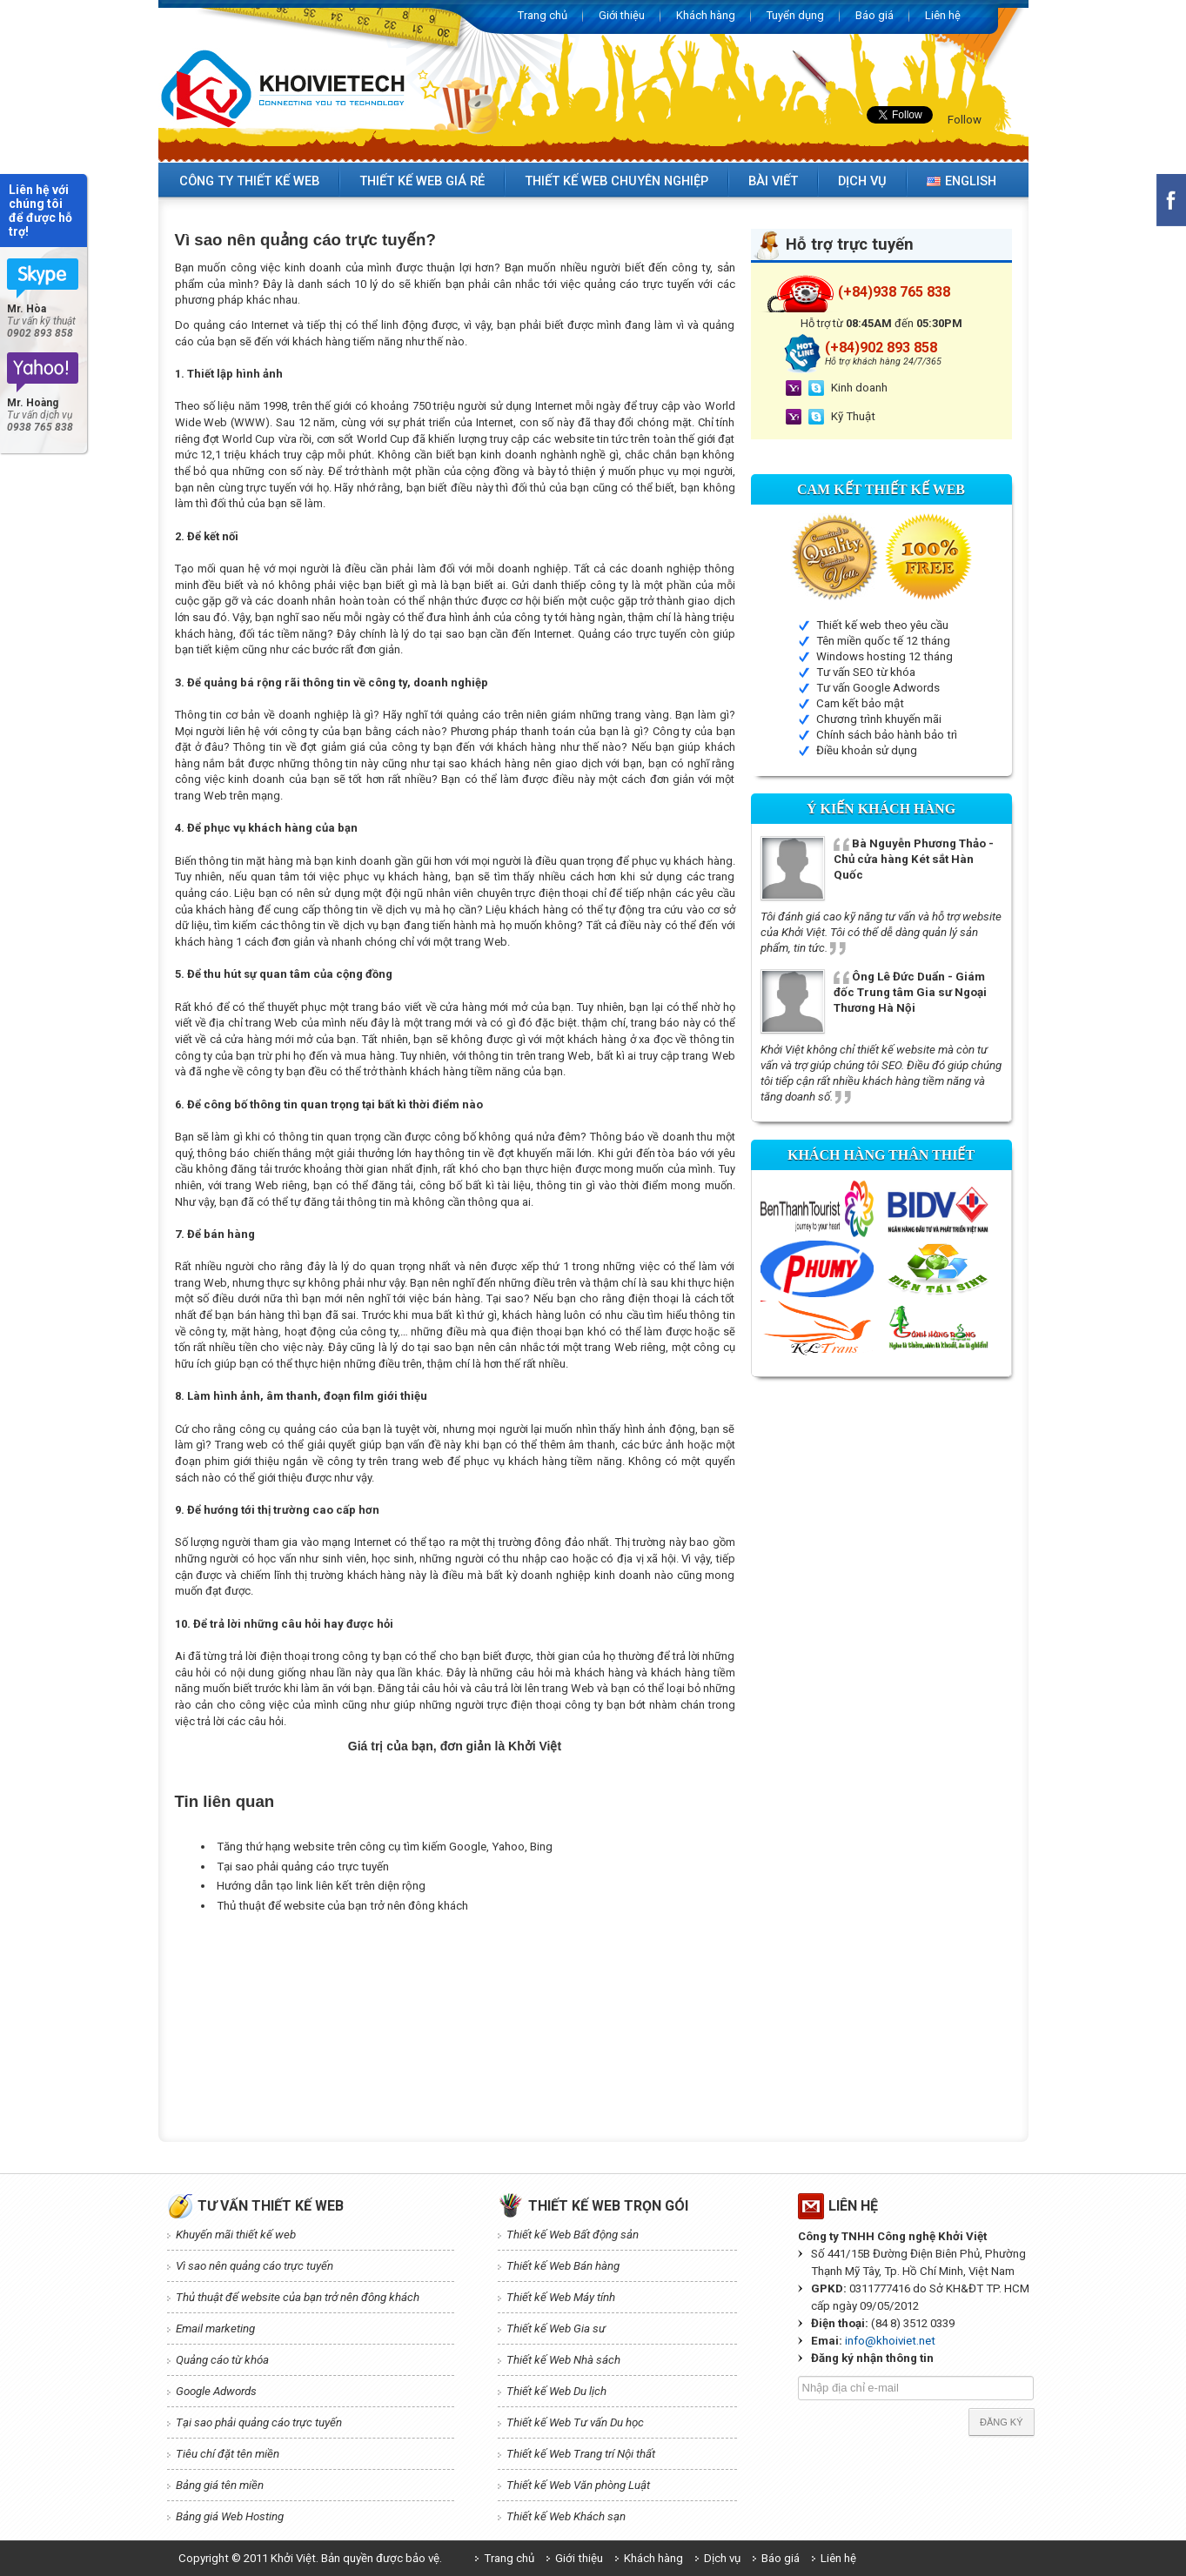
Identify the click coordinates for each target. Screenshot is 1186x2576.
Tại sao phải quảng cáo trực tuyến (303, 1866)
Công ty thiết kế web (249, 181)
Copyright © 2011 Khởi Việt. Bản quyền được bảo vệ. (310, 2558)
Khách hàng (705, 15)
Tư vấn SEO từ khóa (865, 672)
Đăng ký (1001, 2422)
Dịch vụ (862, 181)
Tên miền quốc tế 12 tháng (883, 640)
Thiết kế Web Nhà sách (563, 2359)
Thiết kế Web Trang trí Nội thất (580, 2453)
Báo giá (874, 15)
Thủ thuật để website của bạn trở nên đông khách (342, 1905)
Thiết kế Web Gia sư (556, 2328)
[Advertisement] (491, 1959)
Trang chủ (542, 15)
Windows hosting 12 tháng (884, 656)
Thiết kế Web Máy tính (560, 2297)
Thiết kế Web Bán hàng (563, 2265)
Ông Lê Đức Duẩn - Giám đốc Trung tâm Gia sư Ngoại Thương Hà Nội (910, 992)
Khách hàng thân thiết (881, 1154)
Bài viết (773, 181)
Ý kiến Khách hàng (881, 808)
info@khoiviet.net (890, 2340)
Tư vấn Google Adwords (878, 687)
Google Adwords (216, 2391)
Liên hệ (943, 15)
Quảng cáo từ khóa (222, 2359)
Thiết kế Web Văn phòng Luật (578, 2485)
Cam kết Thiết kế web (881, 489)
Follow (965, 119)
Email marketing (215, 2328)
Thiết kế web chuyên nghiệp (616, 181)
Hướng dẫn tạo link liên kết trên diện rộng (321, 1885)
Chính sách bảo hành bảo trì (886, 734)
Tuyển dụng (795, 15)
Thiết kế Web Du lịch (556, 2391)
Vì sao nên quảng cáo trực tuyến (254, 2265)
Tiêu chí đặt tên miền (227, 2453)
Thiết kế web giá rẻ (422, 181)
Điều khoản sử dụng (866, 750)
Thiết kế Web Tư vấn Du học (575, 2422)
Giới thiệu (622, 15)
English (961, 181)
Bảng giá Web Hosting (230, 2516)
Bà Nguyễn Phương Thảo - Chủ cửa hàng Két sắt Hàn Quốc (914, 859)
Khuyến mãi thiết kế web (236, 2234)
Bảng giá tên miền (220, 2485)
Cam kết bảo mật (860, 703)
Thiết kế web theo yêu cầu (882, 625)
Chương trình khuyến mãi (878, 719)
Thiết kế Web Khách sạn (566, 2516)
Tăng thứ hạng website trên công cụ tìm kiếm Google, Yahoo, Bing (385, 1846)
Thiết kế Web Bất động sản (572, 2234)
